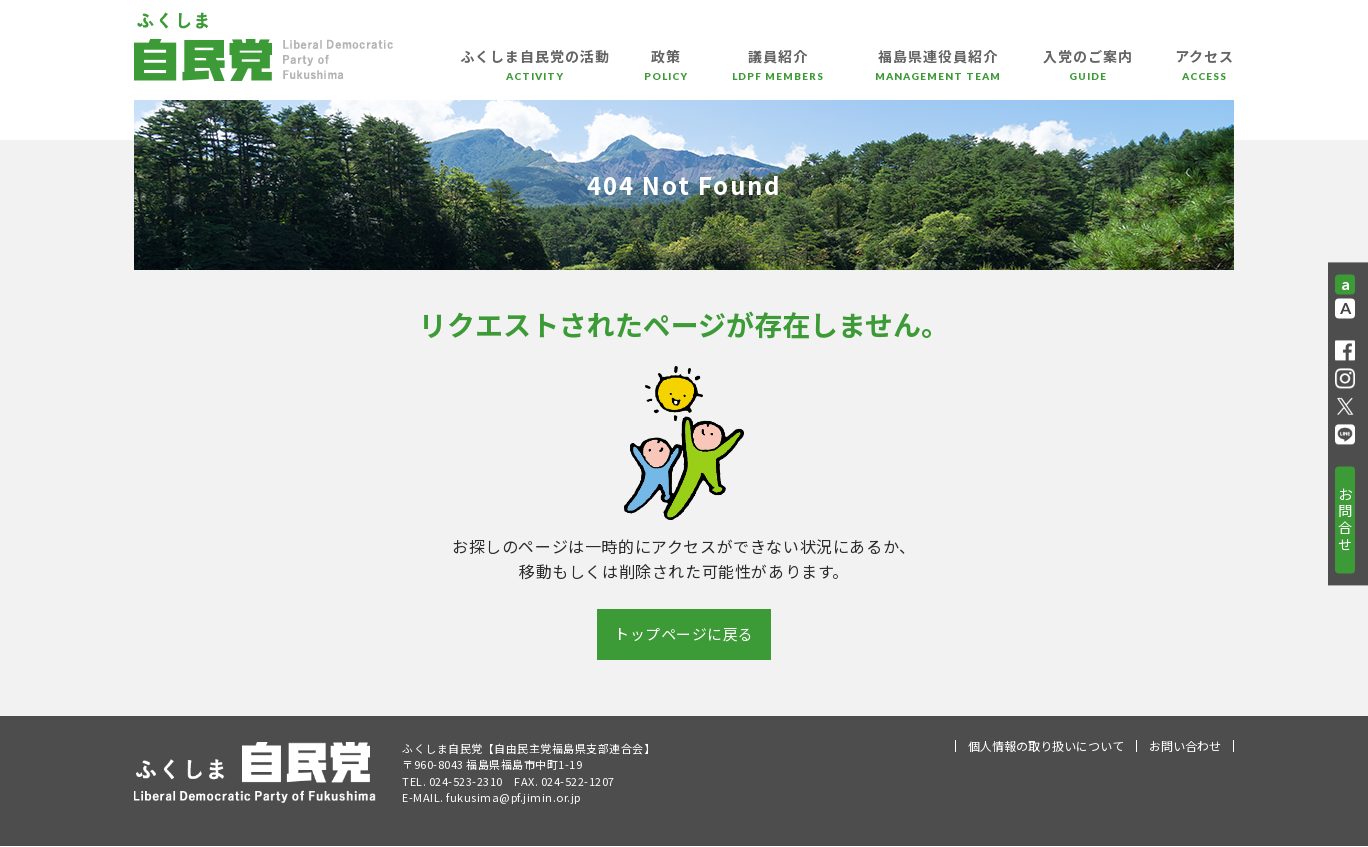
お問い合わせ (1185, 746)
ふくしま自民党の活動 (535, 71)
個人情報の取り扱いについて (1046, 746)
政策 (666, 71)
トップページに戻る (684, 635)
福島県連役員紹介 (938, 71)
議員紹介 (778, 71)
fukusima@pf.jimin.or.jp (513, 798)
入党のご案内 (1088, 71)
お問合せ (1345, 519)
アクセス (1204, 71)
